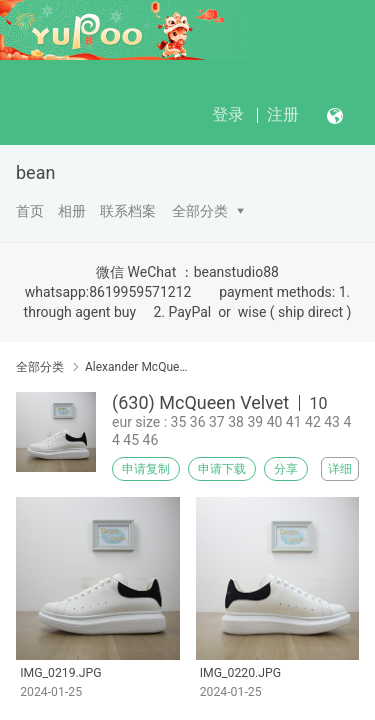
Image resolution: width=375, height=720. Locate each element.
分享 (286, 469)
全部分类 (200, 211)
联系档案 (128, 211)
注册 (283, 114)
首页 (30, 211)
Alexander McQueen (137, 367)
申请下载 (222, 469)
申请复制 (146, 469)
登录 (228, 114)
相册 (72, 211)
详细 (340, 469)
